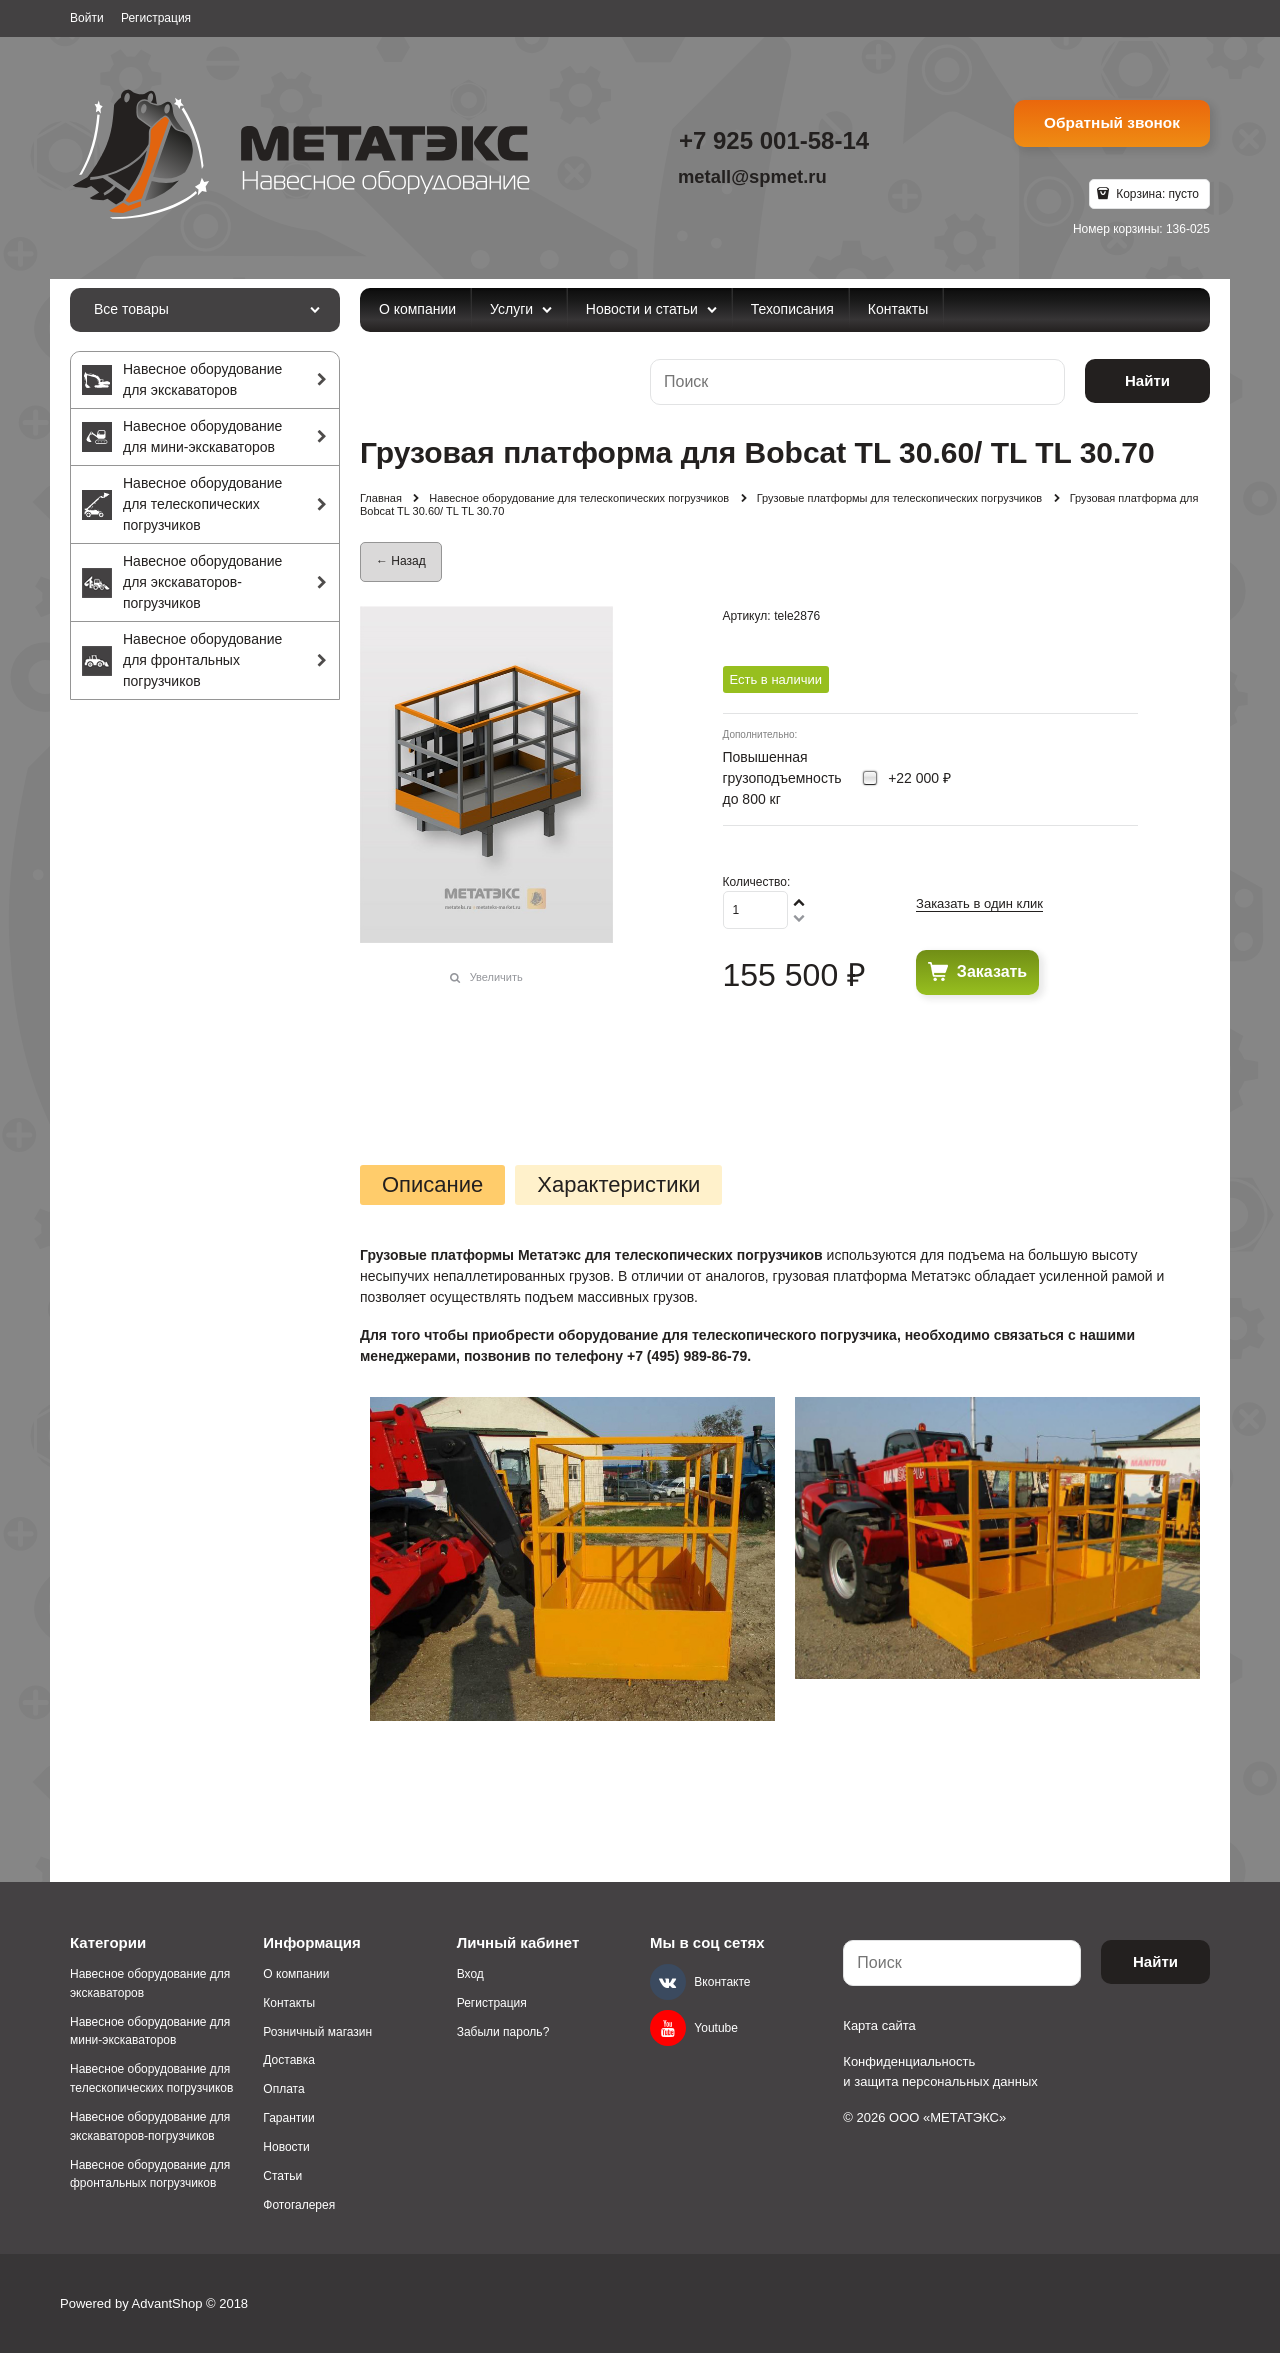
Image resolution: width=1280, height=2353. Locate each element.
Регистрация (156, 18)
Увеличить (496, 977)
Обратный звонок (1112, 122)
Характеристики (618, 1185)
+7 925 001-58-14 (774, 140)
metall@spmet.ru (752, 176)
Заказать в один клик (979, 903)
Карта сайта (879, 2025)
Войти (87, 18)
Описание (432, 1185)
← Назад (401, 561)
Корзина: (1156, 194)
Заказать (992, 971)
